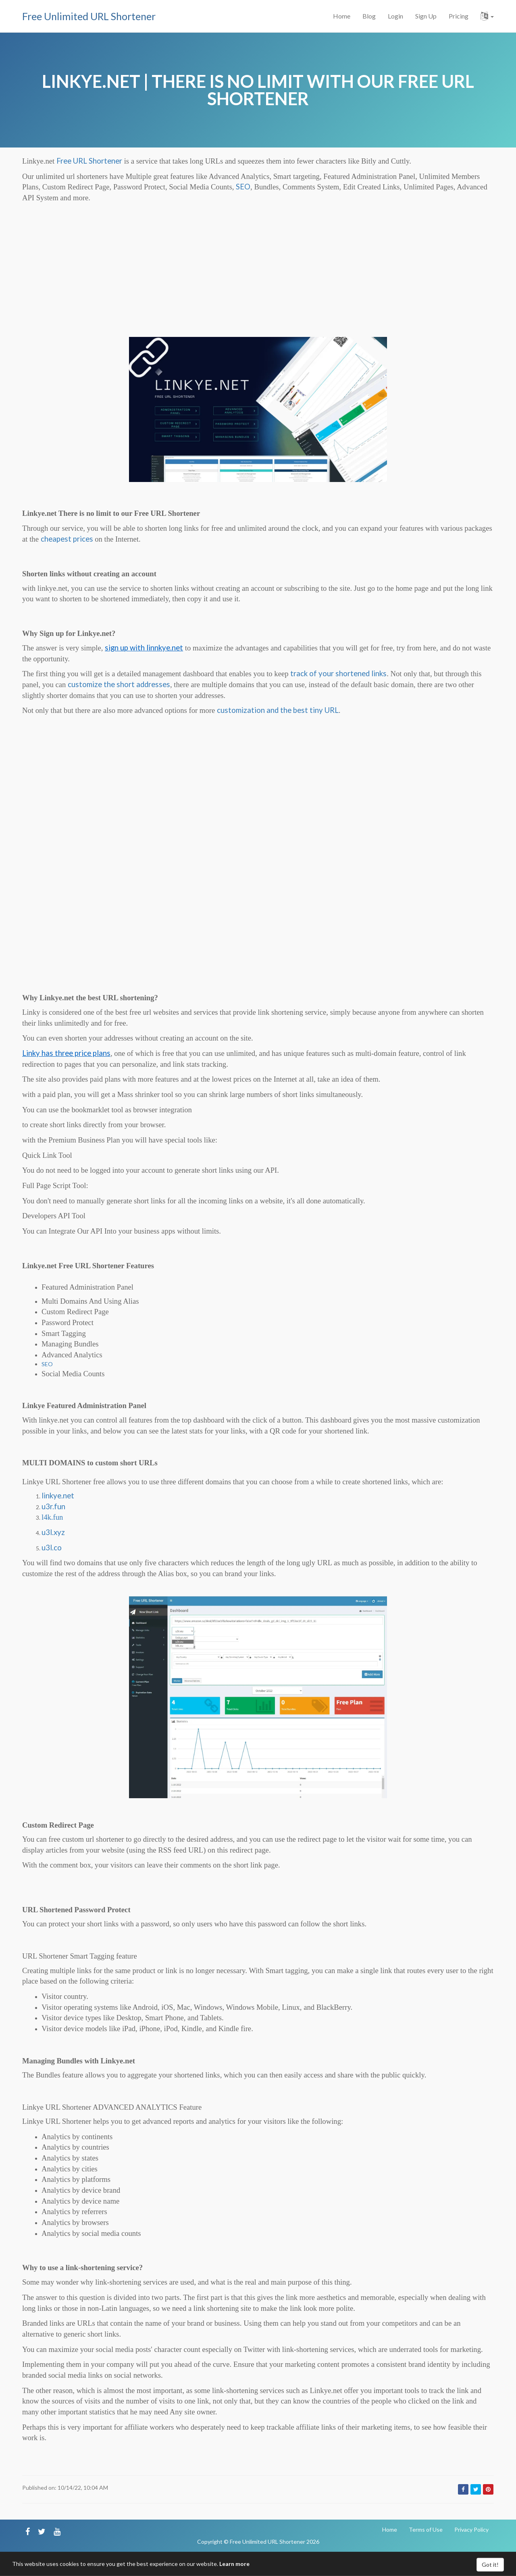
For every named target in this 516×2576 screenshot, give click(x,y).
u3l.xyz (53, 1532)
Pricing (458, 16)
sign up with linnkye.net (144, 647)
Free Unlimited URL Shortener (89, 16)
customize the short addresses (119, 684)
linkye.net (58, 1495)
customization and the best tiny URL (278, 710)
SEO (243, 186)
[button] (487, 16)
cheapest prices (67, 538)
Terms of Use (426, 2529)
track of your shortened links (338, 673)
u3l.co (52, 1547)
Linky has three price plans (66, 1053)
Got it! (490, 2564)
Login (395, 16)
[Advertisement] (258, 276)
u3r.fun (53, 1506)
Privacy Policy (471, 2529)
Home (341, 16)
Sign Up (426, 16)
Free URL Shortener (89, 160)
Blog (369, 16)
